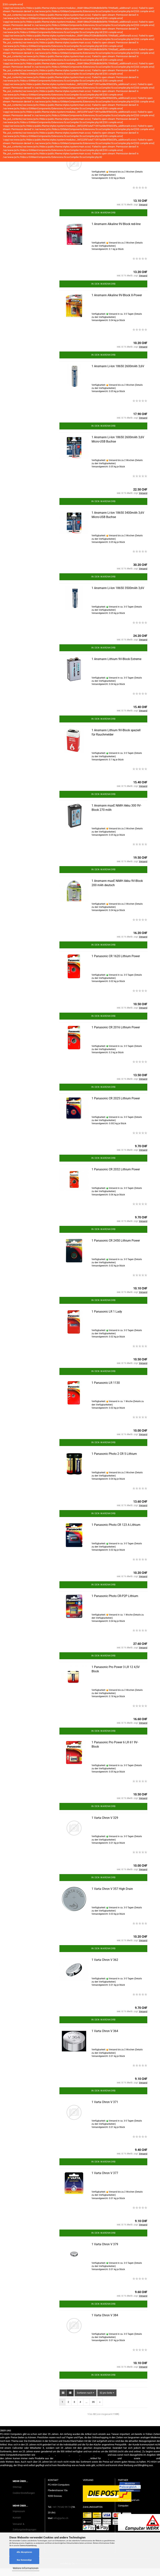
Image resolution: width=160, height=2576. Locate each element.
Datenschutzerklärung (28, 2545)
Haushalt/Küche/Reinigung (110, 24)
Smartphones (148, 2458)
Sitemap (17, 133)
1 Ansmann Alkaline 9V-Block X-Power (117, 295)
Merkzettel (140, 2)
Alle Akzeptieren (24, 2552)
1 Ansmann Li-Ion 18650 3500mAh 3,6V (118, 588)
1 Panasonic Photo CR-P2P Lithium (115, 1596)
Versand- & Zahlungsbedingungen (24, 2527)
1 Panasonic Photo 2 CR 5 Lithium (114, 1454)
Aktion (16, 34)
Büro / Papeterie (21, 56)
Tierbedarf (18, 93)
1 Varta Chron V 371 (105, 2102)
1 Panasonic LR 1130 (106, 1383)
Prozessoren (42, 2454)
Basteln (17, 42)
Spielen (17, 24)
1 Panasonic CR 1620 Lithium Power (116, 956)
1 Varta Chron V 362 (105, 1960)
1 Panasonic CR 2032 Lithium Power (116, 1169)
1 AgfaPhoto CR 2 (103, 153)
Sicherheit (18, 86)
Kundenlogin (120, 2)
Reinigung (18, 78)
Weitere (138, 24)
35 (93, 68)
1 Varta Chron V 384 (105, 2315)
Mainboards (62, 2454)
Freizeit (33, 24)
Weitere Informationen (26, 2568)
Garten (113, 2458)
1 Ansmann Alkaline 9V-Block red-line (116, 224)
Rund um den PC (53, 24)
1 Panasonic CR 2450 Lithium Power (116, 1240)
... (86, 68)
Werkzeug (127, 2458)
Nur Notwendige (24, 2560)
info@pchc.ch (60, 2518)
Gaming (85, 2458)
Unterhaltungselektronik (66, 2458)
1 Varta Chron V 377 (105, 2173)
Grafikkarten (87, 2454)
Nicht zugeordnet (22, 71)
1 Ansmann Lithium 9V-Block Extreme (116, 659)
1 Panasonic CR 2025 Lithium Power (116, 1098)
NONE (16, 113)
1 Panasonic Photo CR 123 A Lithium (116, 1525)
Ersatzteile (18, 64)
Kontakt (17, 2517)
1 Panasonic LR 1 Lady (107, 1311)
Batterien (17, 49)
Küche (105, 2458)
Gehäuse (75, 2454)
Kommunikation (78, 24)
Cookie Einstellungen (24, 2493)
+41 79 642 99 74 (62, 2507)
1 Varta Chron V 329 (105, 1818)
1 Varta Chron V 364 (105, 2031)
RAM (52, 2454)
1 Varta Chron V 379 (105, 2244)
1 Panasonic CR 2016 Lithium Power (116, 1027)
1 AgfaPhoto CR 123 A (106, 82)
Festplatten (101, 2454)
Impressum (19, 2511)
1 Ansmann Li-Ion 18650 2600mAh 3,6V (118, 366)
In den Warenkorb (103, 141)
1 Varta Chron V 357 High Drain (112, 1889)
